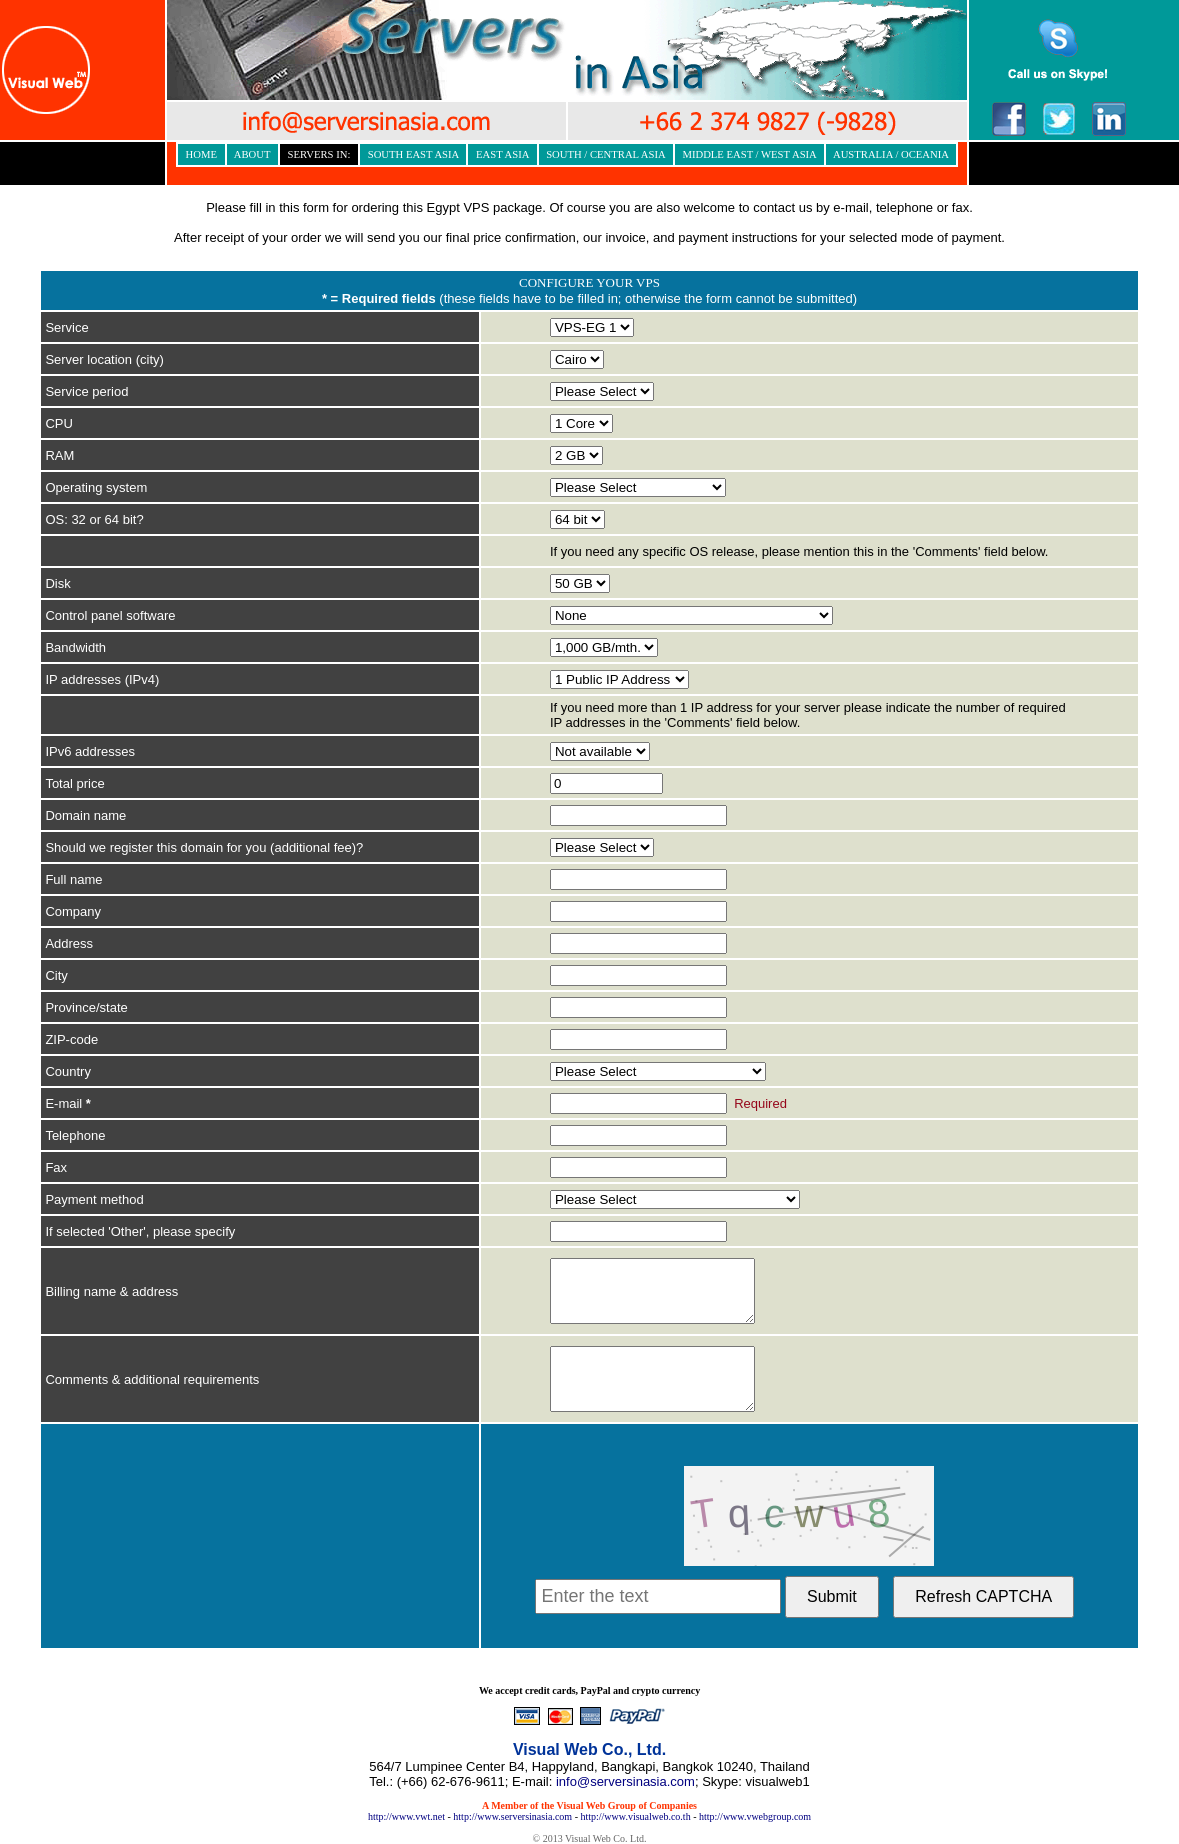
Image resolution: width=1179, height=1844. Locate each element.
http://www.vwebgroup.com (755, 1816)
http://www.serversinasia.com (512, 1816)
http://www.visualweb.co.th (635, 1816)
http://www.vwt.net (406, 1816)
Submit (832, 1596)
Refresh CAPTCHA (983, 1596)
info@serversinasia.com (625, 1781)
